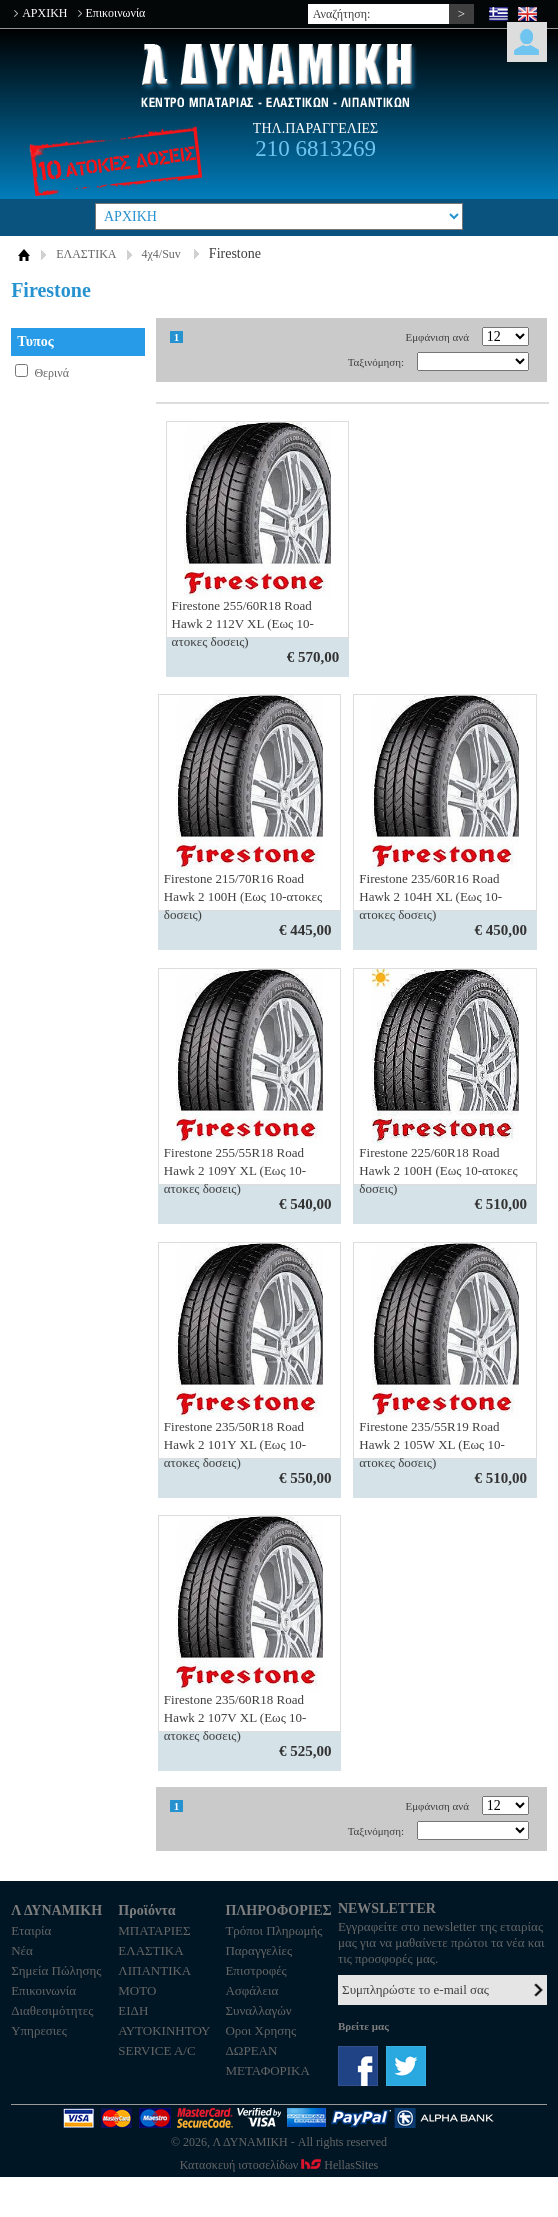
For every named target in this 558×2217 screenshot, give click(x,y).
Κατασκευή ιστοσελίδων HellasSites (279, 2165)
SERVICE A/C (156, 2050)
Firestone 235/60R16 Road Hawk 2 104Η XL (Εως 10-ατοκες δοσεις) (430, 896)
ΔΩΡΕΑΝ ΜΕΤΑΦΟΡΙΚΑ (267, 2060)
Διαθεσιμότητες (52, 2010)
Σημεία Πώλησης (56, 1970)
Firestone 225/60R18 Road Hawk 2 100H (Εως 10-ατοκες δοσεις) (438, 1170)
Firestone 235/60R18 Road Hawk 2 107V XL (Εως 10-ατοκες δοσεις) (235, 1717)
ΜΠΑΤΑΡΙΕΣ (154, 1930)
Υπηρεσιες (39, 2030)
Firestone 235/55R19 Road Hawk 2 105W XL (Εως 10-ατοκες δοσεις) (431, 1444)
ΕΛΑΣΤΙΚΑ (86, 254)
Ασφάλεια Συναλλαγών (258, 2000)
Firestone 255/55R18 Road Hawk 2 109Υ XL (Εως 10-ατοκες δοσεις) (235, 1170)
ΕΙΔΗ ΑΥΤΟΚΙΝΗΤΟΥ (164, 2020)
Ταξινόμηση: (376, 362)
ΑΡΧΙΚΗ (44, 13)
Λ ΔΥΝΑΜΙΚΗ (279, 75)
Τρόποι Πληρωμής (273, 1930)
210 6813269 (315, 148)
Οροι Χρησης (260, 2030)
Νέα (22, 1950)
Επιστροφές (255, 1970)
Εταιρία (31, 1930)
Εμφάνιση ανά (438, 337)
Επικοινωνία (116, 13)
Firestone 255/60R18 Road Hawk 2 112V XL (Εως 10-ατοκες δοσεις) (243, 623)
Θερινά (51, 373)
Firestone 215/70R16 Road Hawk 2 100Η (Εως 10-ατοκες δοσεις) (243, 896)
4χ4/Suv (161, 254)
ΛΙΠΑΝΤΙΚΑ (154, 1970)
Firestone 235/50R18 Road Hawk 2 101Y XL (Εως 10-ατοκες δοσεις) (235, 1444)
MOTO (137, 1990)
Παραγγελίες (258, 1950)
